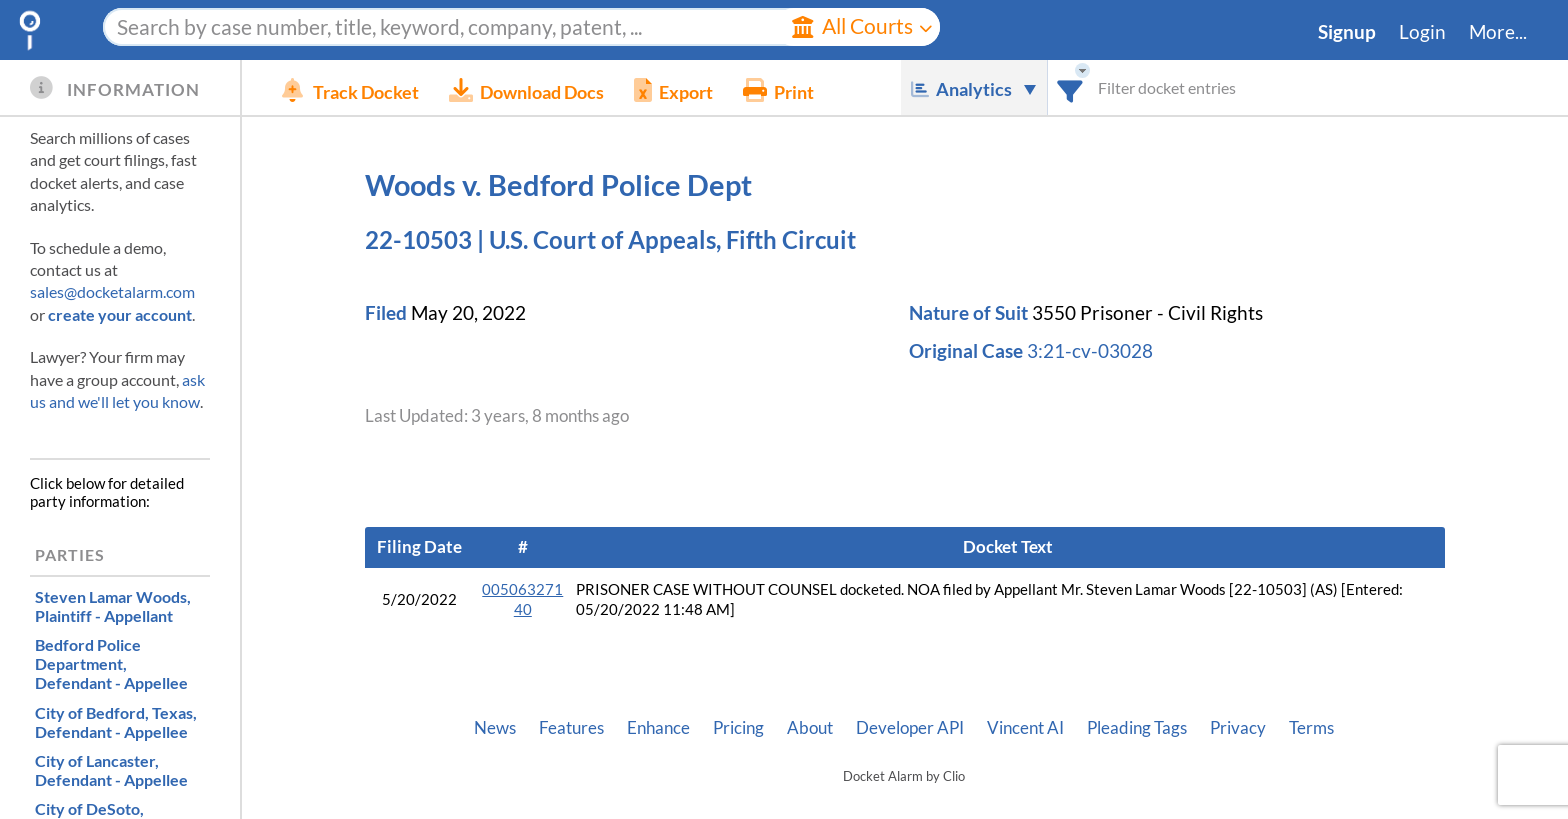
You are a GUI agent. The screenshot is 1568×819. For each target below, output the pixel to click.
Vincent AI (1025, 728)
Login (1422, 32)
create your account (120, 314)
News (495, 728)
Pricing (738, 728)
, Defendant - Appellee (111, 663)
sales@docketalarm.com (112, 291)
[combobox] (1070, 87)
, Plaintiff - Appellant (113, 606)
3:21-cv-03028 (1090, 351)
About (810, 728)
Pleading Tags (1137, 728)
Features (571, 728)
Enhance (658, 728)
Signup (1347, 32)
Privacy (1238, 728)
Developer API (910, 728)
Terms (1311, 728)
